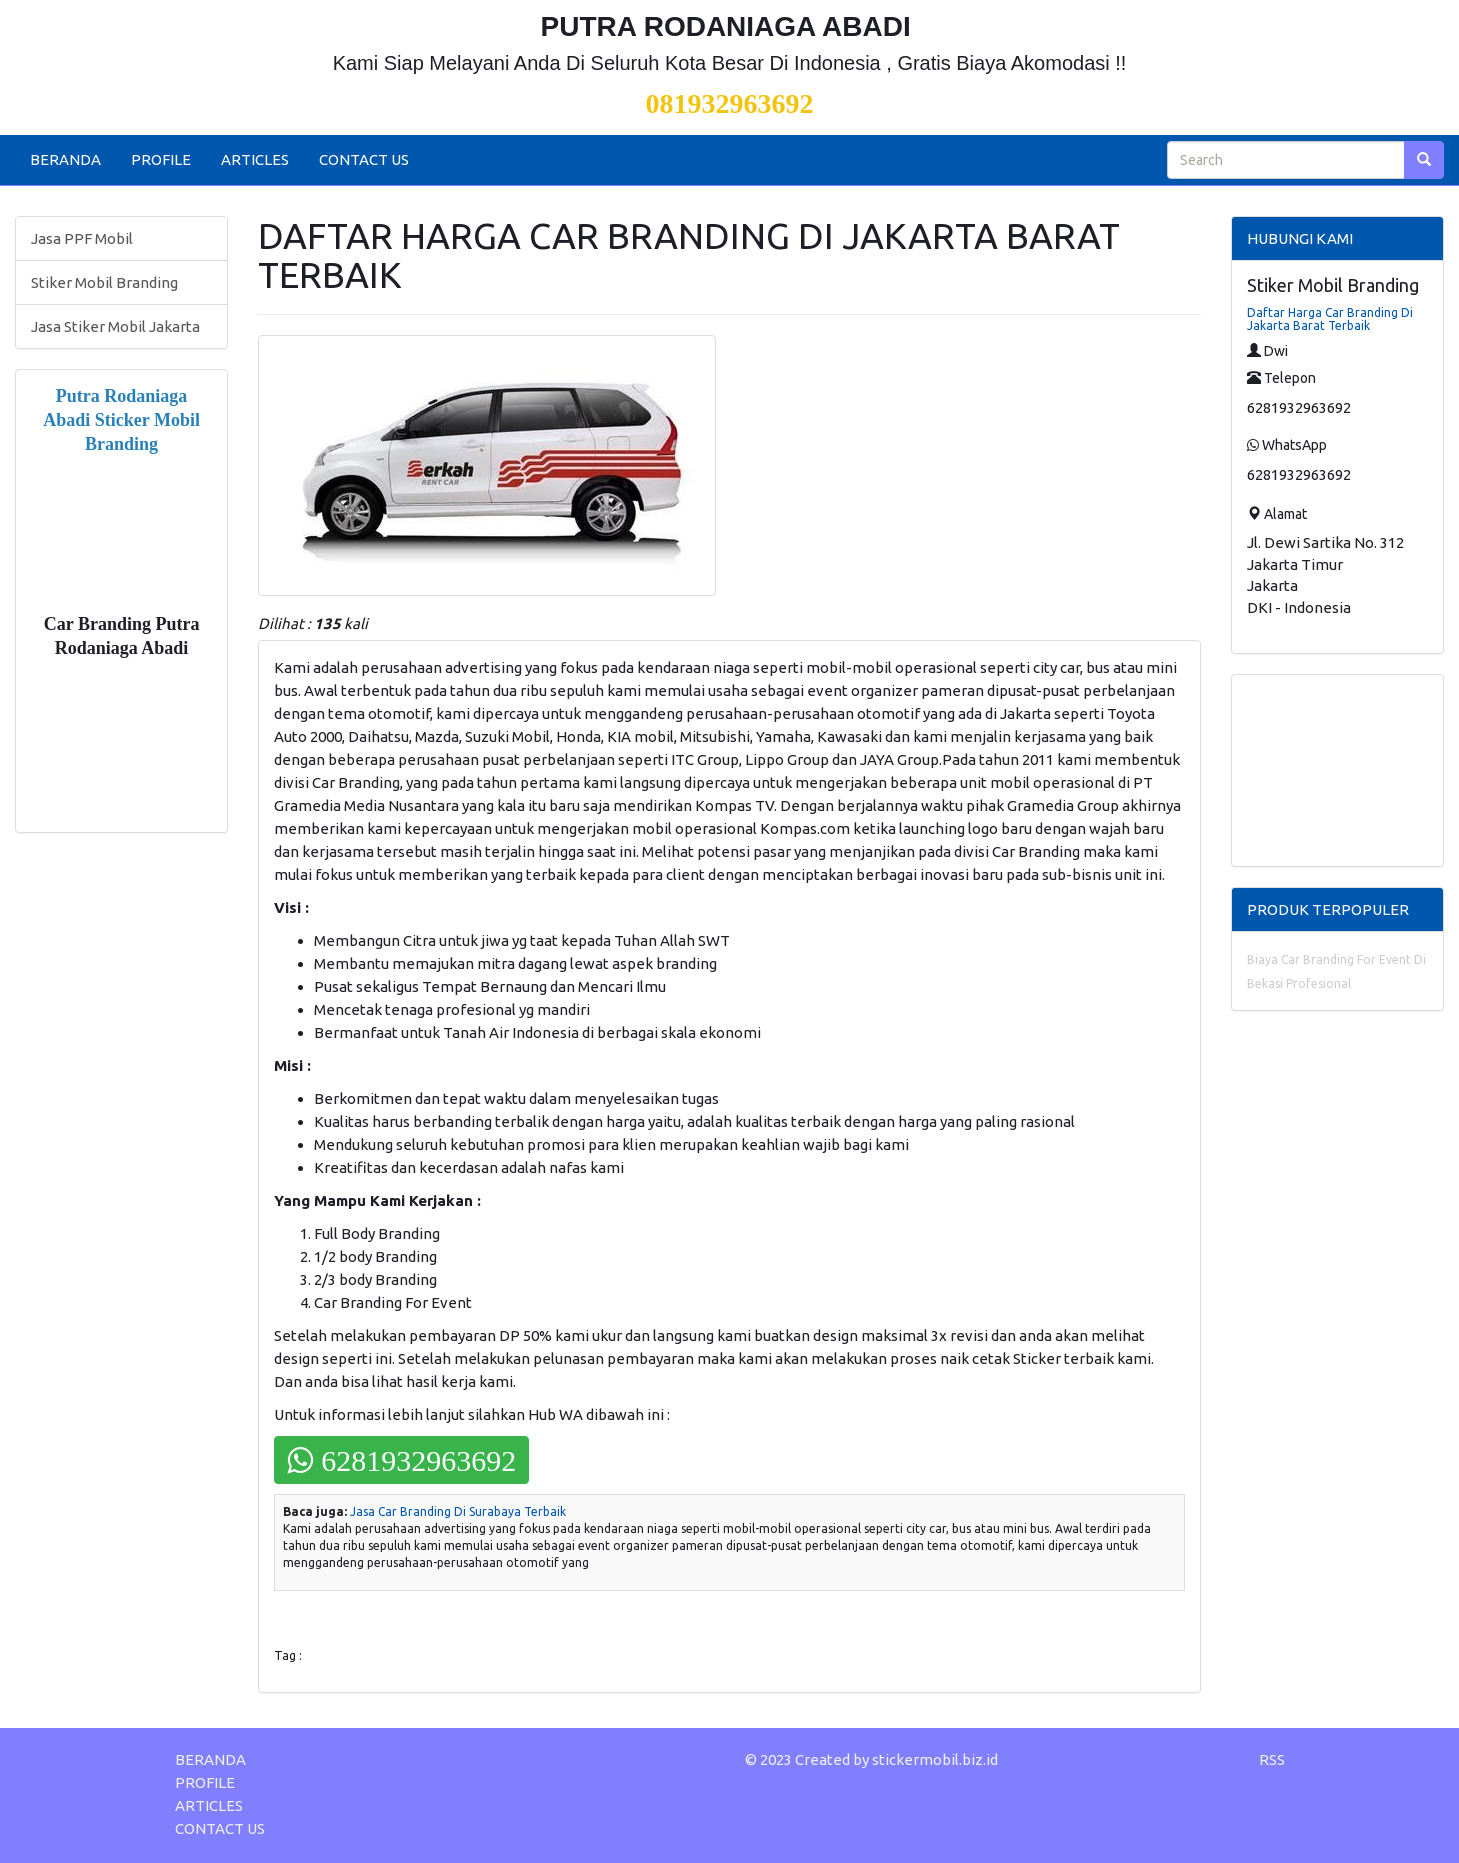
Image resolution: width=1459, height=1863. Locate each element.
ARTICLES (255, 159)
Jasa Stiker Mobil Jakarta (115, 326)
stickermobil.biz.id (935, 1759)
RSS (1272, 1759)
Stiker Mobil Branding (104, 282)
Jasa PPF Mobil (82, 238)
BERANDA (65, 159)
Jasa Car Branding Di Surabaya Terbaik (458, 1511)
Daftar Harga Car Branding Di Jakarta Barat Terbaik (1330, 319)
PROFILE (161, 159)
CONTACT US (364, 159)
